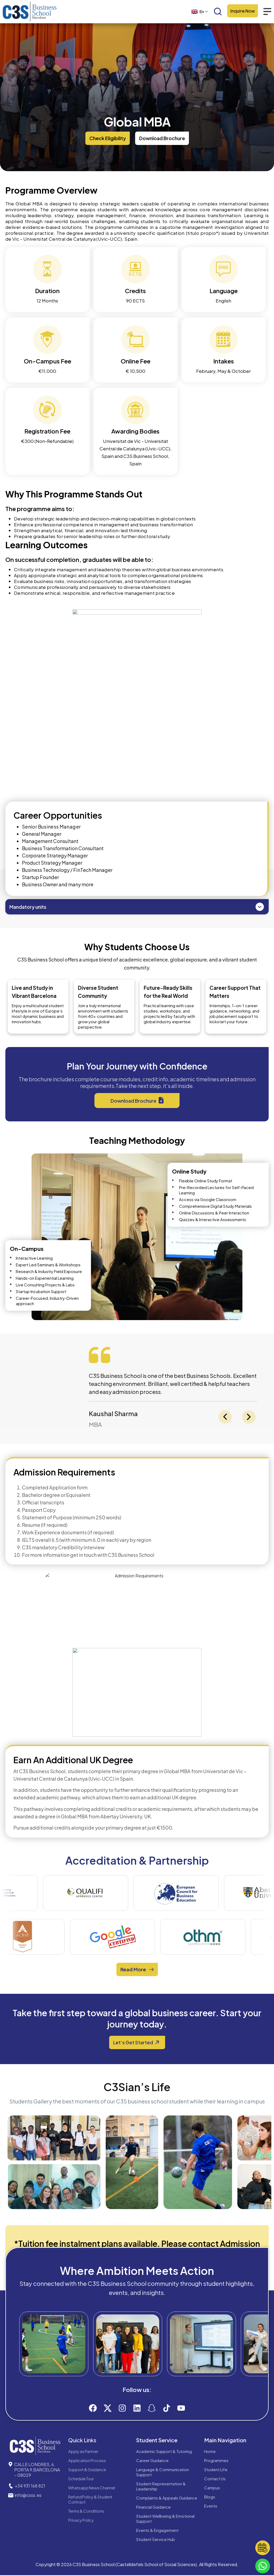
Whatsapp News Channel (91, 2488)
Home (210, 2452)
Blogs (209, 2497)
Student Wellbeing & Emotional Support (165, 2519)
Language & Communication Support (162, 2473)
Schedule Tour (81, 2479)
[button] (107, 138)
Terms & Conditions (86, 2511)
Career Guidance (152, 2461)
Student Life (215, 2470)
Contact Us (215, 2479)
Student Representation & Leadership (161, 2487)
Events (210, 2506)
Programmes (216, 2461)
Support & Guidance (87, 2470)
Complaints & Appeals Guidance (166, 2498)
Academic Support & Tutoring (164, 2452)
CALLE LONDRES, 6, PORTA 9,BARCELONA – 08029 (37, 2470)
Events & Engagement (157, 2530)
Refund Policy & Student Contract (90, 2500)
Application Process (87, 2461)
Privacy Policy (81, 2520)
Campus (212, 2488)
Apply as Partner (83, 2452)
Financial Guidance (153, 2507)
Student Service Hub (155, 2540)
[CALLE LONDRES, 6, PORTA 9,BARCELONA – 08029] (10, 2465)
